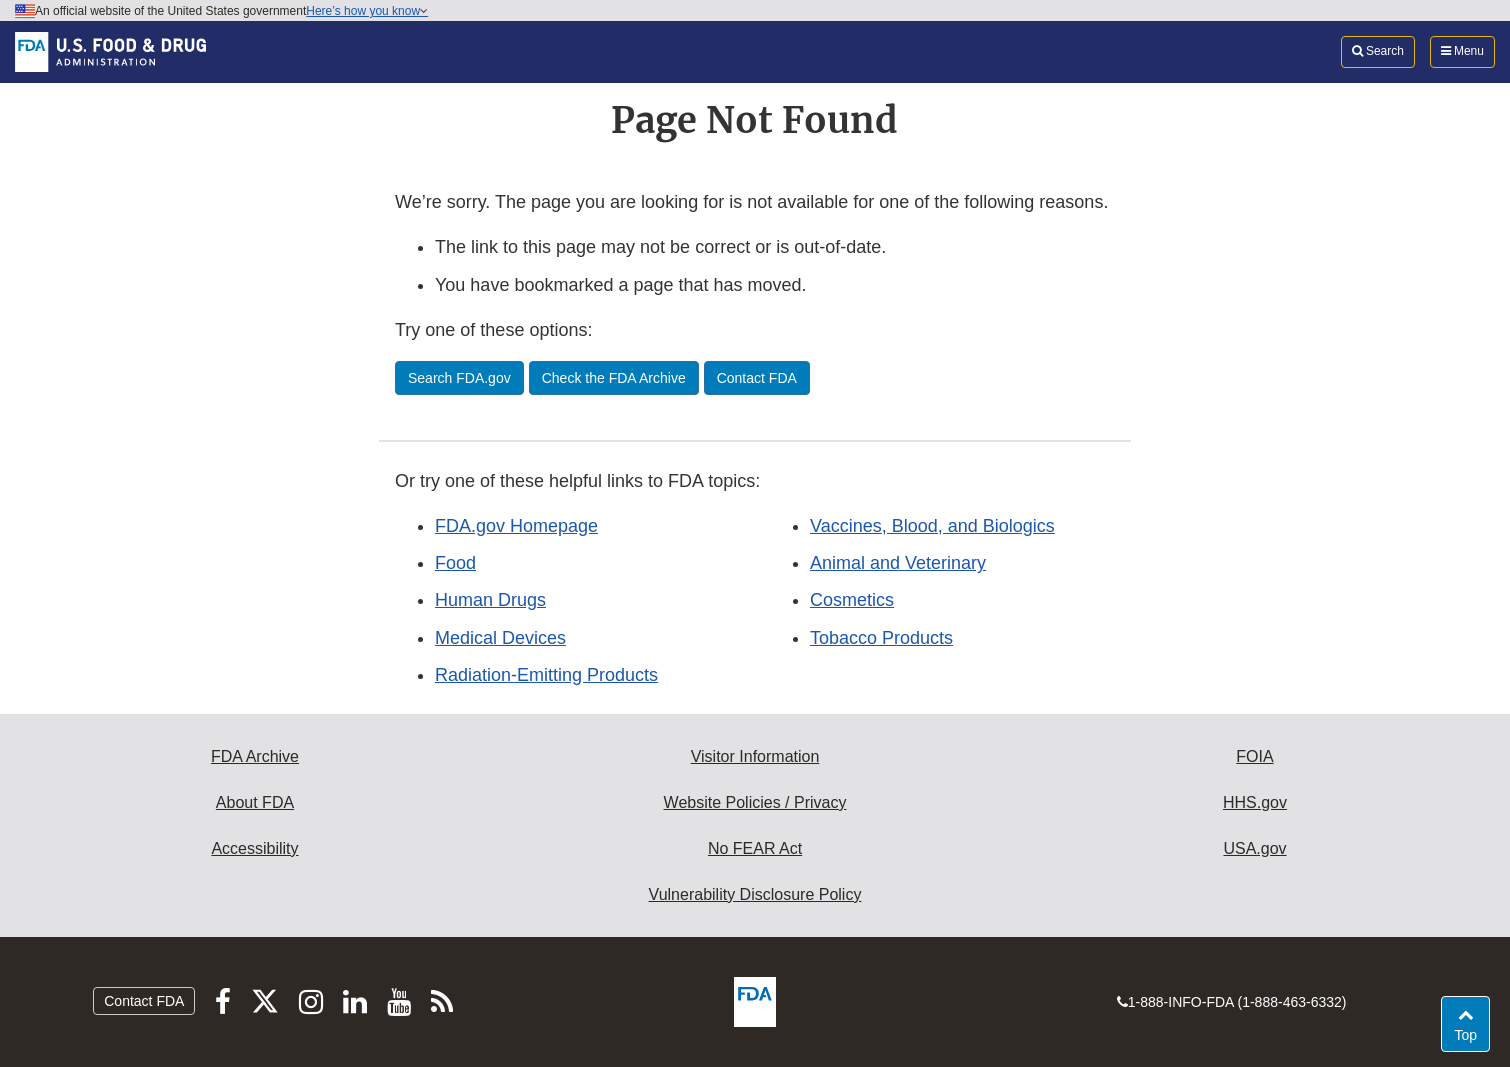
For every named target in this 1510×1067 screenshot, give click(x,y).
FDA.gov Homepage (516, 526)
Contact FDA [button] (757, 378)
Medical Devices (500, 638)
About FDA (255, 802)
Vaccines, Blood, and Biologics (932, 526)
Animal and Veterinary (898, 563)
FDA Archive (255, 756)
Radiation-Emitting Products (546, 675)
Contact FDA (144, 1001)
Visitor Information (755, 756)
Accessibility (254, 848)
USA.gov (1254, 848)
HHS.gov (1255, 802)
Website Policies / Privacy (755, 802)
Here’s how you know (367, 11)
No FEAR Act (755, 848)
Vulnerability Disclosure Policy (755, 894)
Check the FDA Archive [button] (614, 378)
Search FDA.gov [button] (459, 378)
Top (1471, 1033)
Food (455, 563)
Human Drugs (490, 600)
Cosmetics (852, 600)
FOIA (1254, 756)
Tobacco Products (881, 638)
